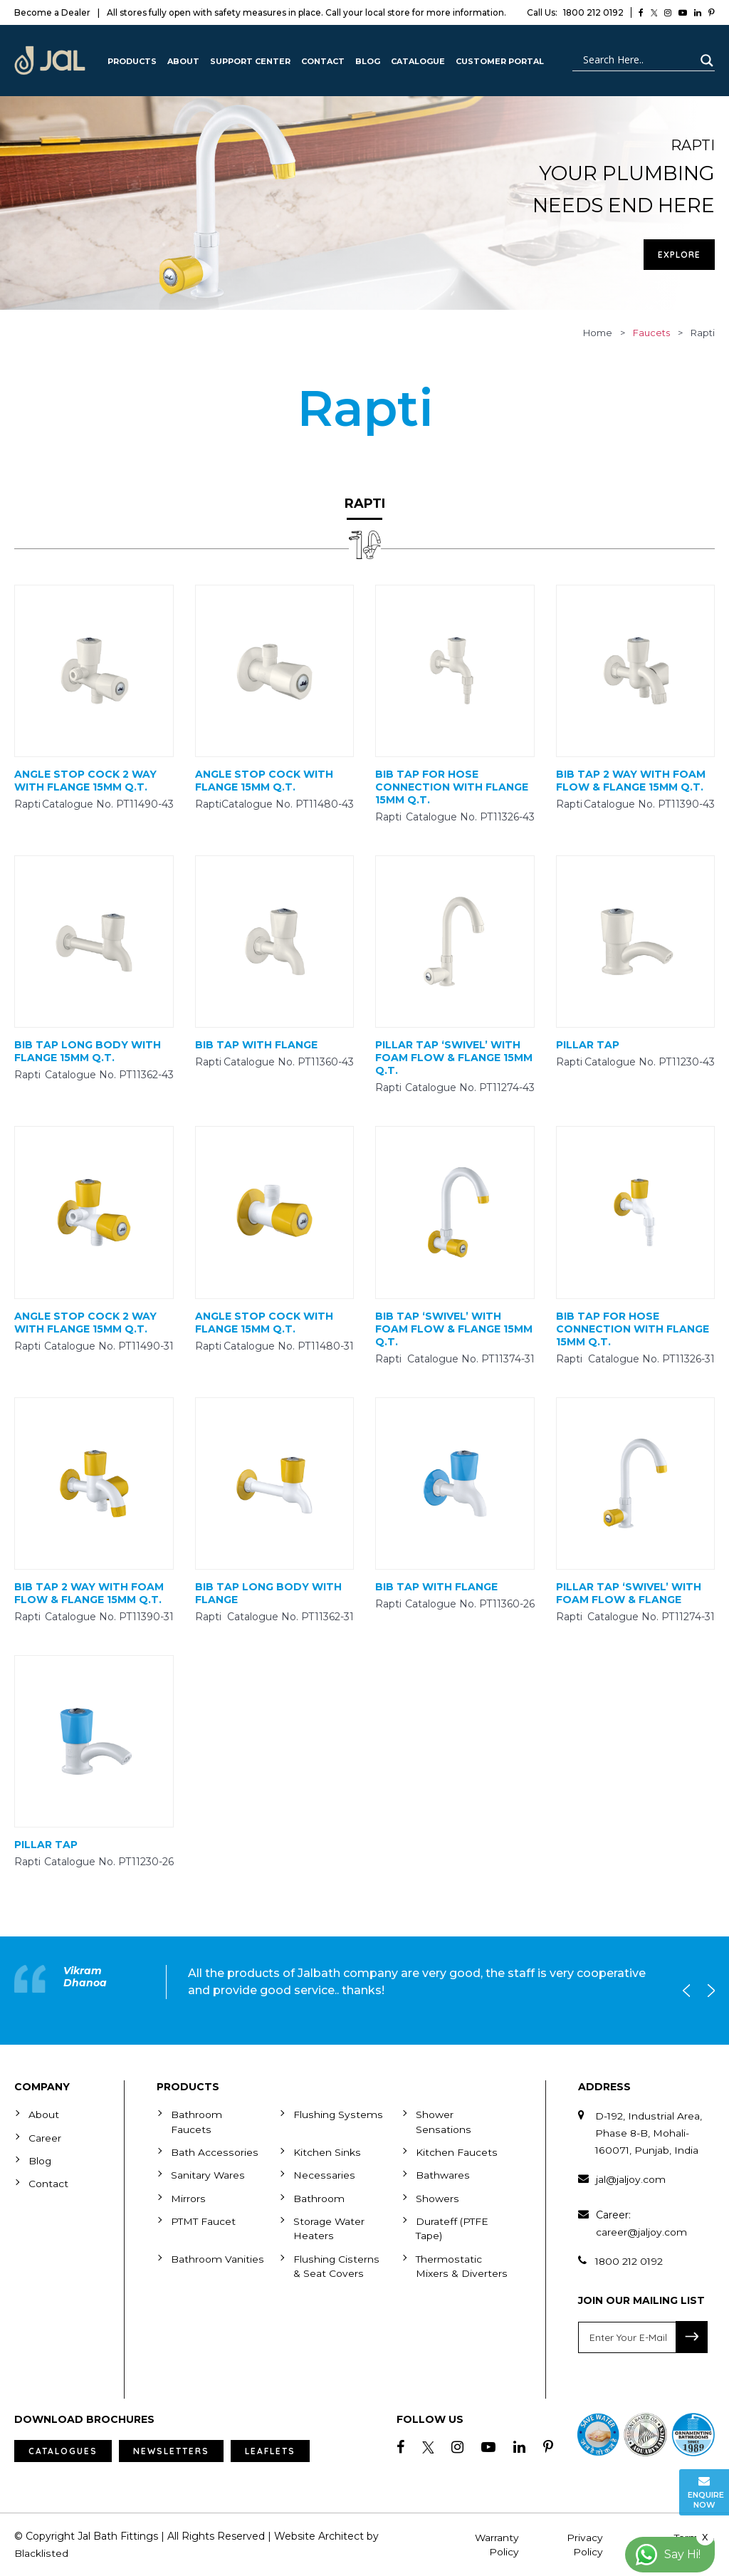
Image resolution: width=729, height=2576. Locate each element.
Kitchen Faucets (456, 2151)
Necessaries (323, 2174)
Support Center (250, 61)
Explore (679, 254)
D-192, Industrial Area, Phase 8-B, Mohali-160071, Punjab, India (648, 2133)
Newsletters (171, 2451)
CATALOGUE (418, 61)
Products (132, 61)
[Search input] (637, 61)
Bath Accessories (213, 2151)
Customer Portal (500, 61)
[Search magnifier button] (705, 61)
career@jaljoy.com (641, 2232)
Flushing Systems (337, 2114)
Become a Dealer (52, 12)
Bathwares (442, 2174)
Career (44, 2137)
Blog (367, 61)
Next (708, 1990)
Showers (437, 2197)
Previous (690, 1990)
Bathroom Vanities (217, 2257)
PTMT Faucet (204, 2219)
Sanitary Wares (208, 2174)
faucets (651, 332)
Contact (323, 61)
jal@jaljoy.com (631, 2179)
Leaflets (270, 2451)
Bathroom (319, 2197)
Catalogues (63, 2451)
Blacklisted (41, 2553)
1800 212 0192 (575, 12)
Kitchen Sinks (326, 2151)
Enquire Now (706, 2492)
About (183, 61)
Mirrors (188, 2197)
